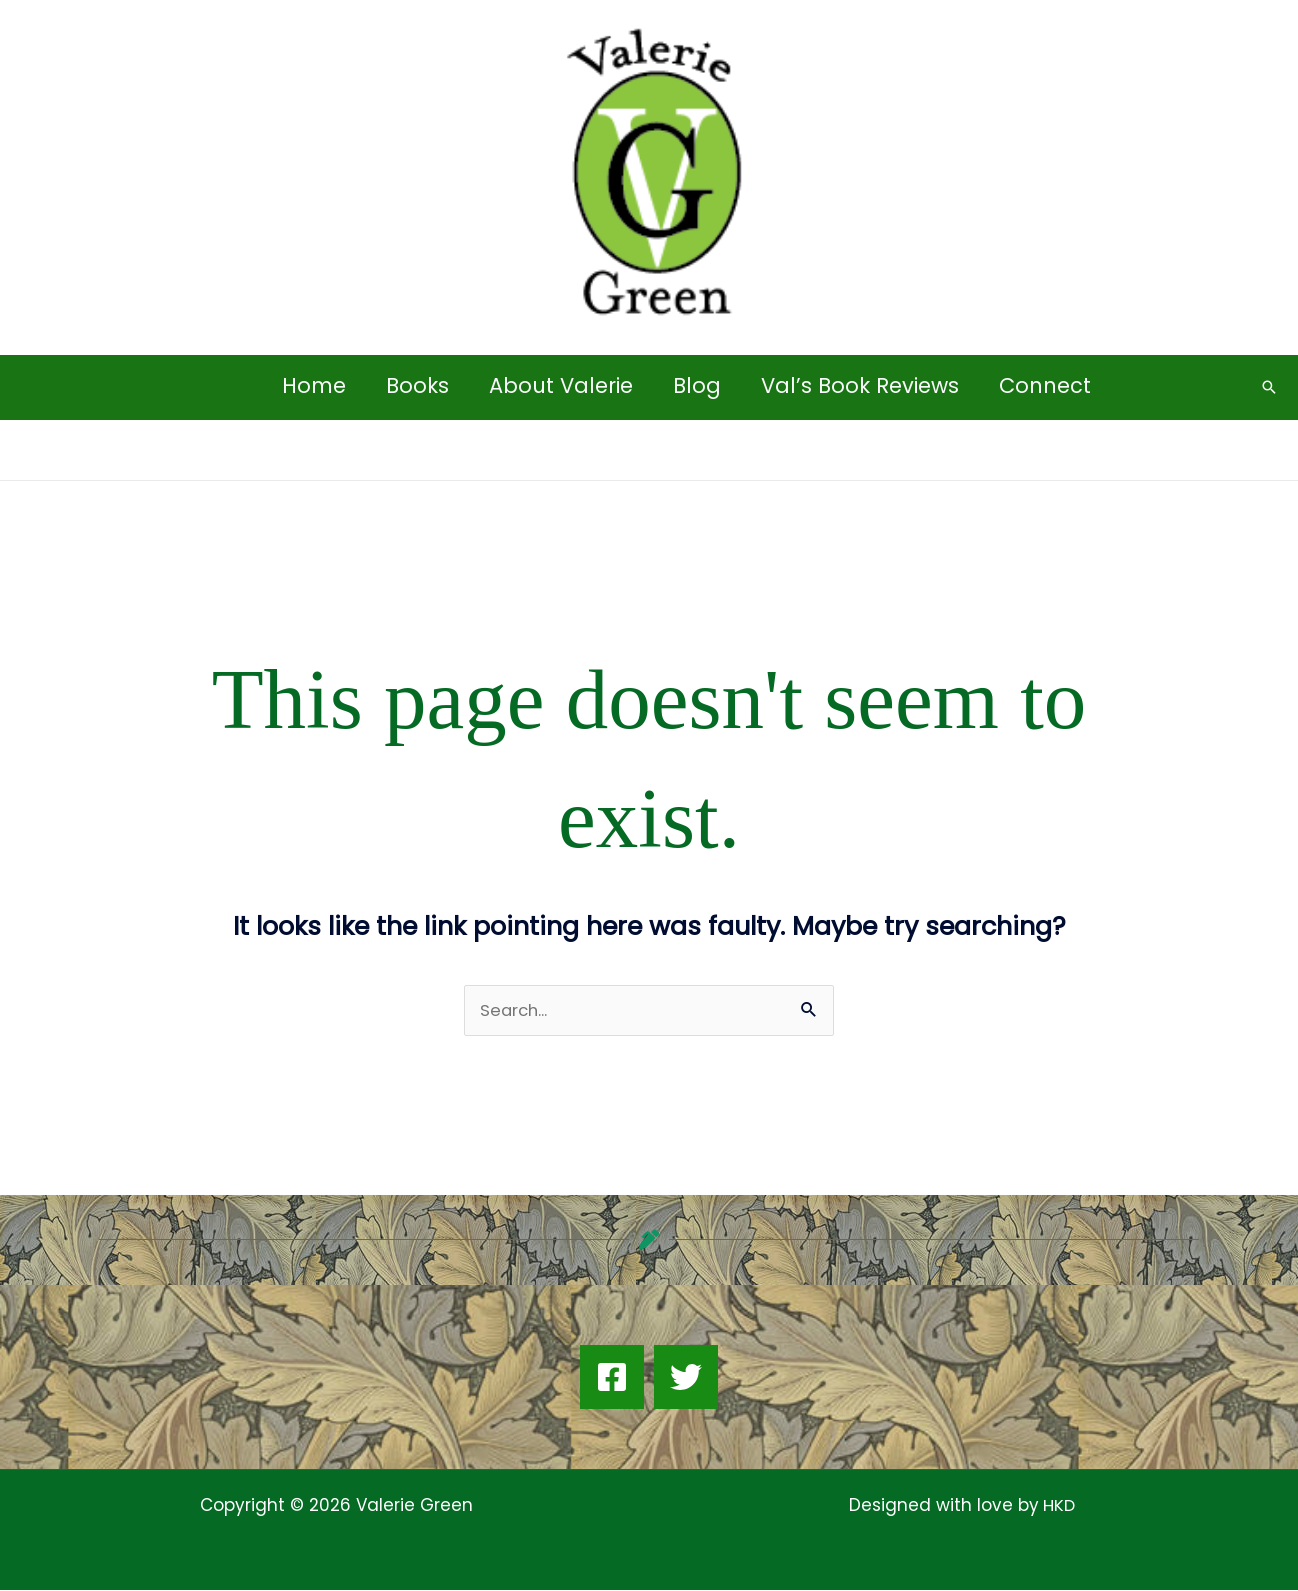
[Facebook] (612, 1378)
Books (414, 385)
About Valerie (560, 385)
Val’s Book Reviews (863, 385)
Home (309, 385)
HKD (1057, 1506)
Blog (698, 385)
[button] (1269, 387)
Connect (1050, 385)
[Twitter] (686, 1378)
